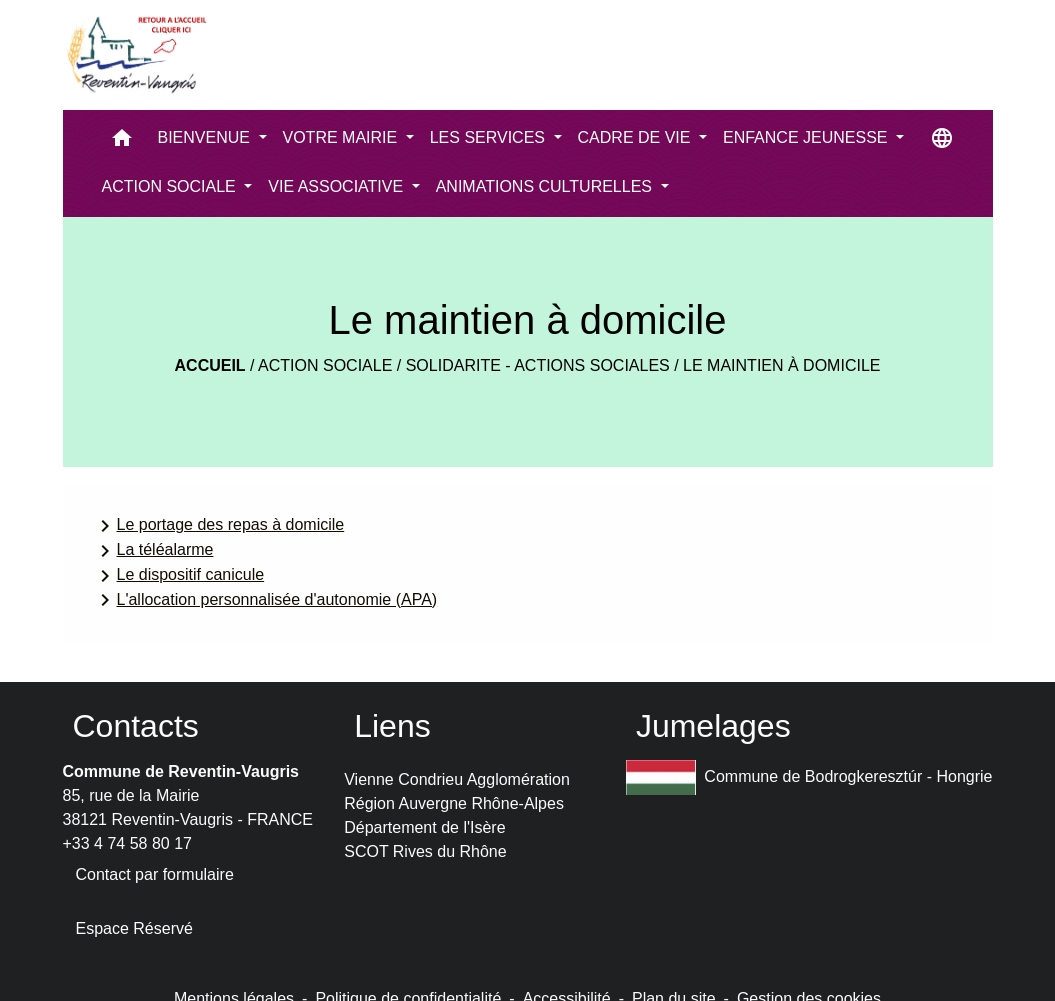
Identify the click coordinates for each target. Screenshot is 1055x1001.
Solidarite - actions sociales (538, 365)
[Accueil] (136, 55)
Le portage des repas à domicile (219, 526)
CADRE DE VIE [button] (636, 137)
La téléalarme (153, 551)
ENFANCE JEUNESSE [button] (807, 137)
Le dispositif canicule (179, 576)
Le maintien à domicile (781, 365)
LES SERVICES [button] (490, 137)
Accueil (210, 365)
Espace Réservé (134, 928)
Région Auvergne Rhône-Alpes (454, 803)
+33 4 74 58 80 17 (127, 843)
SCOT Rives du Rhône (425, 851)
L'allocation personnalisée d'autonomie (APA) (265, 600)
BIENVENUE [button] (206, 137)
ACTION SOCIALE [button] (171, 186)
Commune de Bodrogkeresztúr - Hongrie (809, 777)
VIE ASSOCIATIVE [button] (337, 186)
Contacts (136, 726)
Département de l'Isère (424, 827)
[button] (122, 142)
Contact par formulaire (155, 874)
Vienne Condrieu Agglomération (457, 779)
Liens (392, 726)
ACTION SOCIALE (325, 365)
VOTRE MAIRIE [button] (342, 137)
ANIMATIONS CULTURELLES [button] (546, 186)
